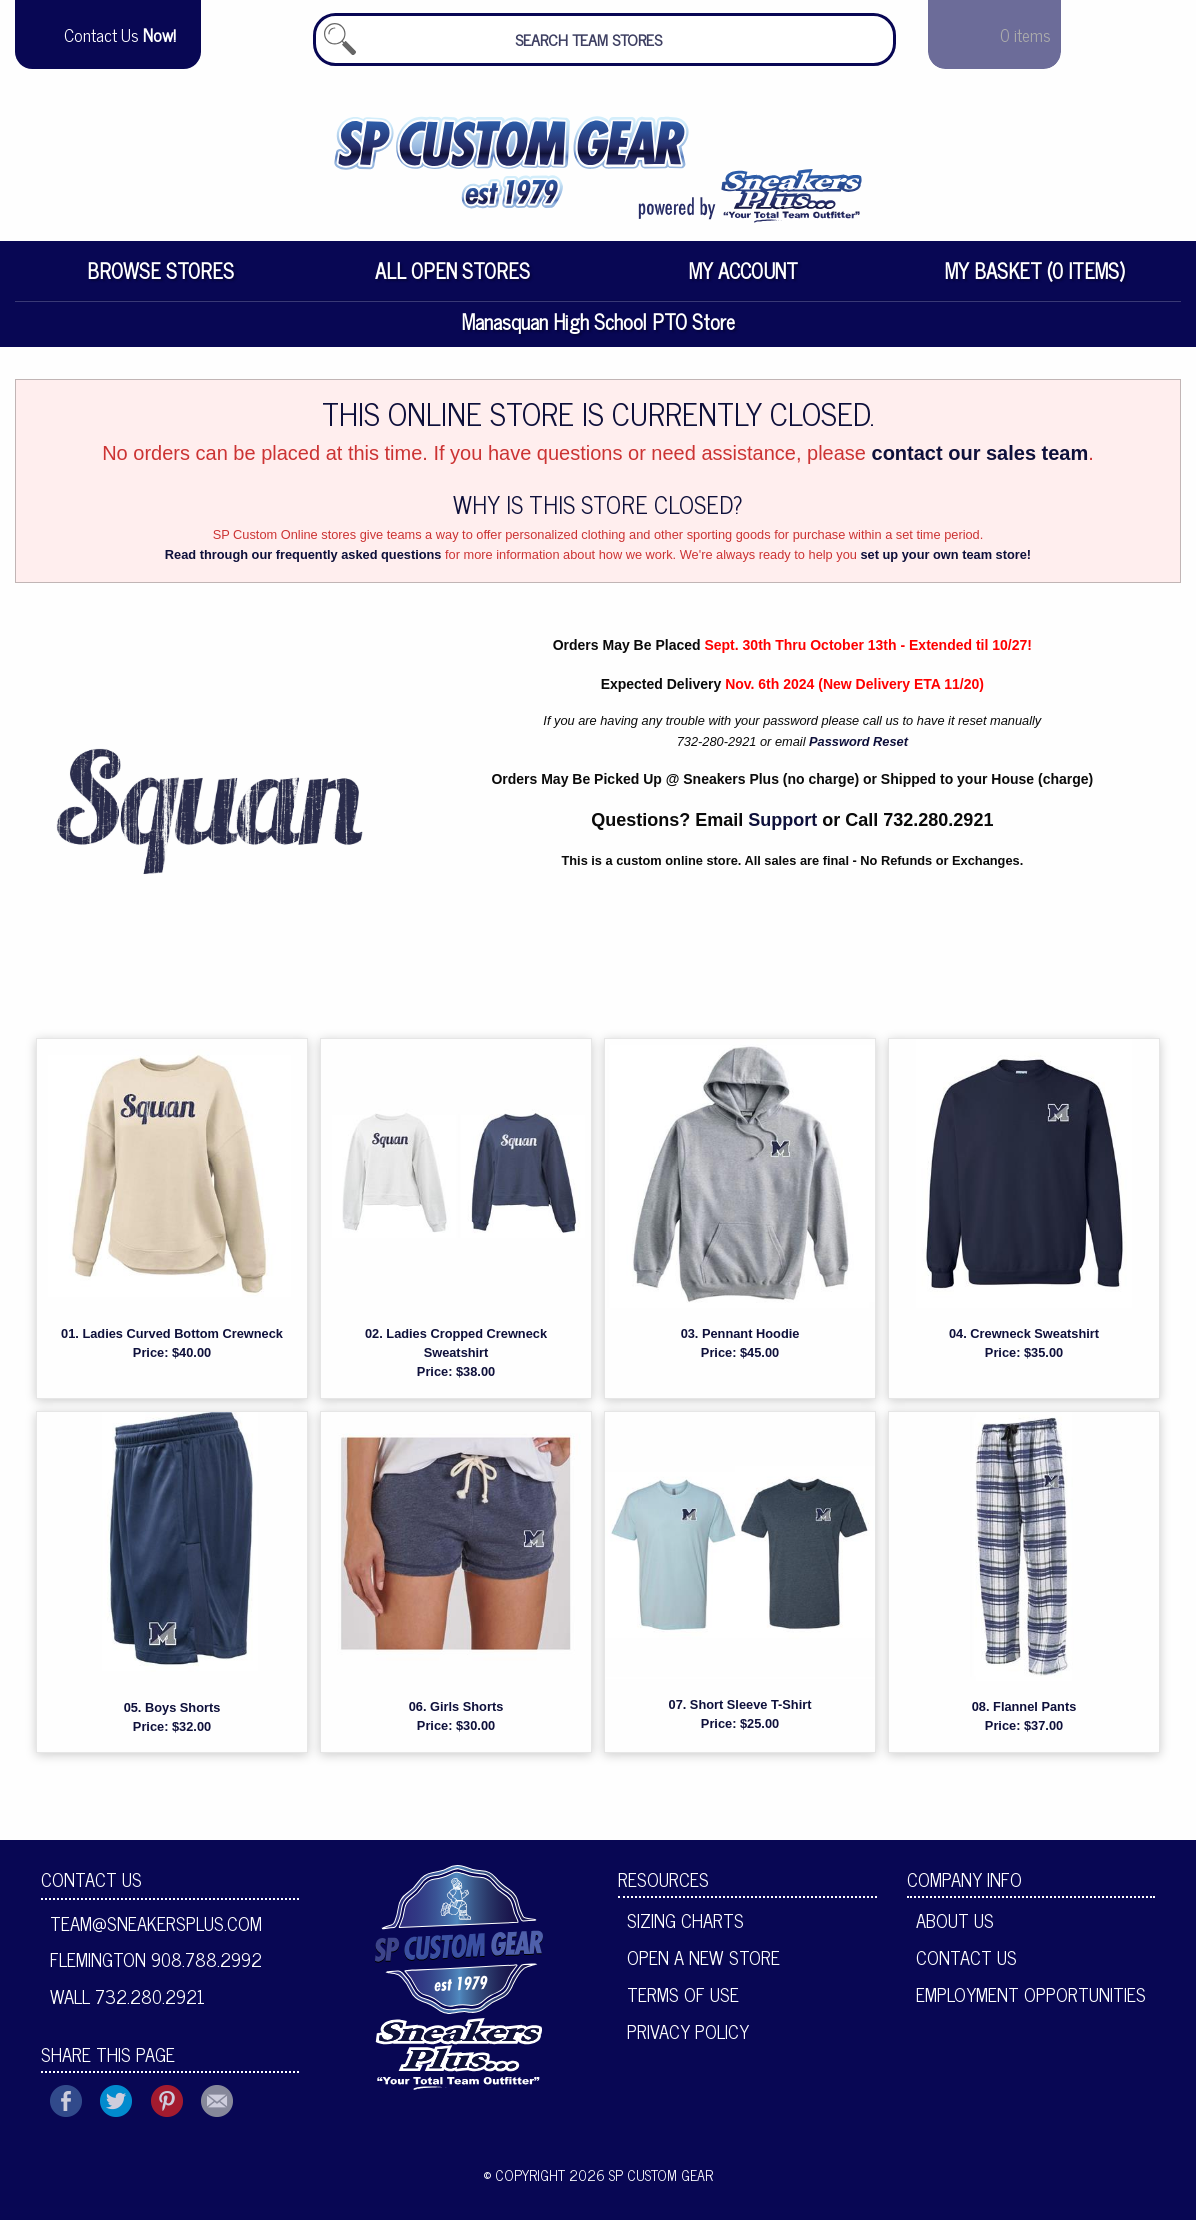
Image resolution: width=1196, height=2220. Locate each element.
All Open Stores (452, 278)
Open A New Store (703, 1965)
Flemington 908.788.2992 (156, 1967)
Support (782, 828)
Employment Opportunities (1031, 2001)
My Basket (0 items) (1035, 278)
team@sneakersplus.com (156, 1930)
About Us (955, 1928)
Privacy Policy (688, 2038)
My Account (743, 278)
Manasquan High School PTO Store (598, 329)
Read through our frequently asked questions (303, 562)
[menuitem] (161, 279)
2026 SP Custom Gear (641, 2182)
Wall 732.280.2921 (127, 2004)
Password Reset (858, 748)
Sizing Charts (685, 1928)
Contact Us (91, 1887)
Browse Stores (160, 278)
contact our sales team (980, 460)
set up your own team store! (945, 562)
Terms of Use (683, 2001)
